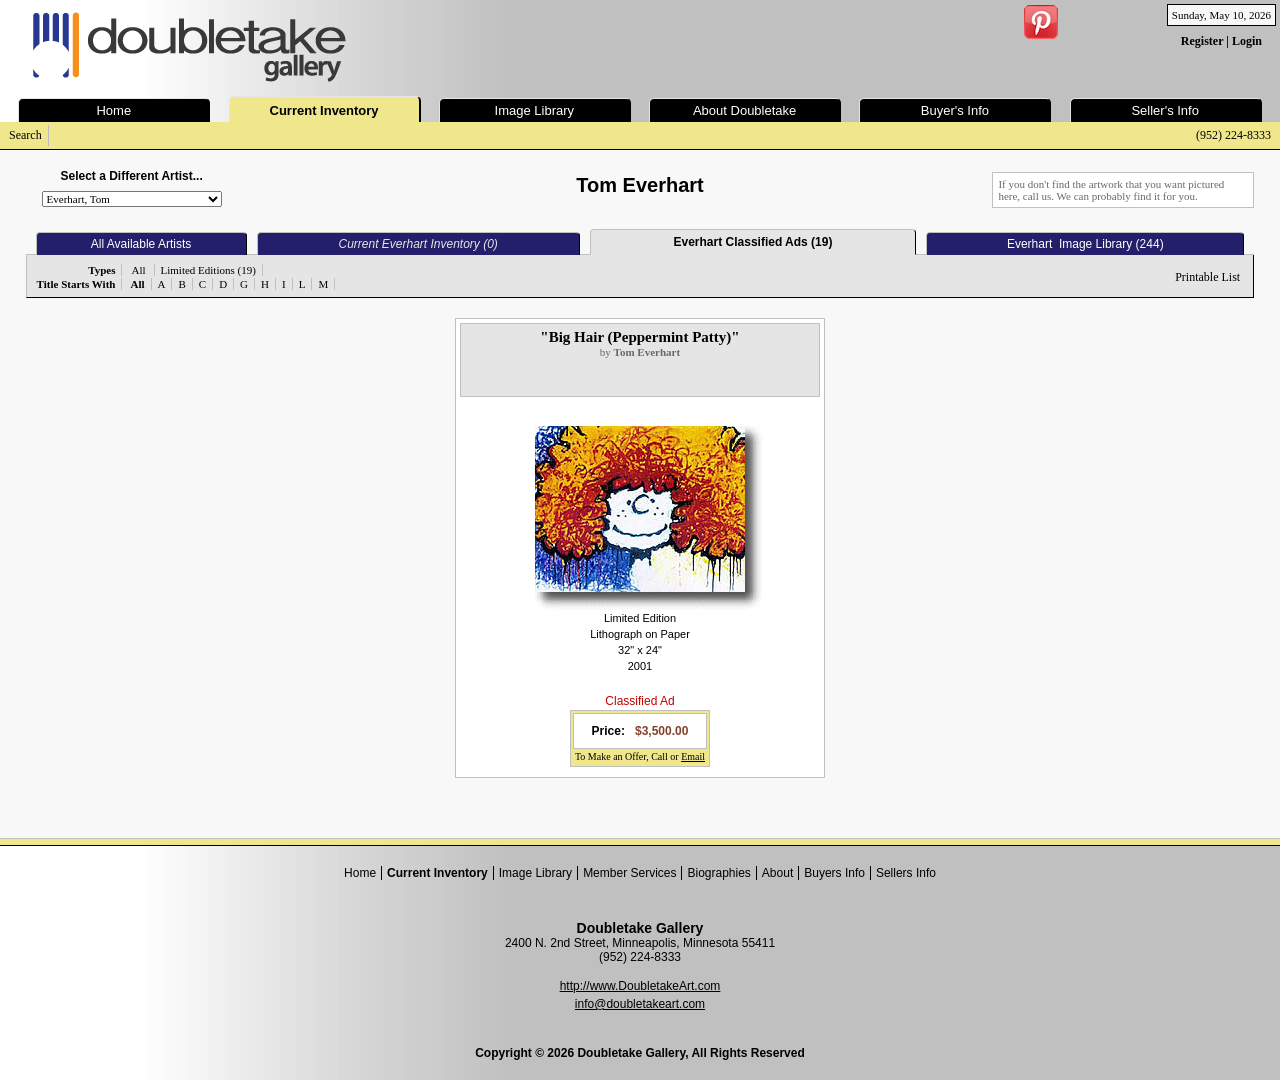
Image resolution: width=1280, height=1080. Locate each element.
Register (1202, 41)
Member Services (629, 873)
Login (1247, 41)
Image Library (535, 873)
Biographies (718, 873)
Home (360, 873)
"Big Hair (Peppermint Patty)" (639, 337)
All (138, 270)
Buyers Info (834, 873)
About (777, 873)
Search (25, 135)
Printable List (1207, 277)
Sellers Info (906, 873)
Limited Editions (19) (208, 270)
